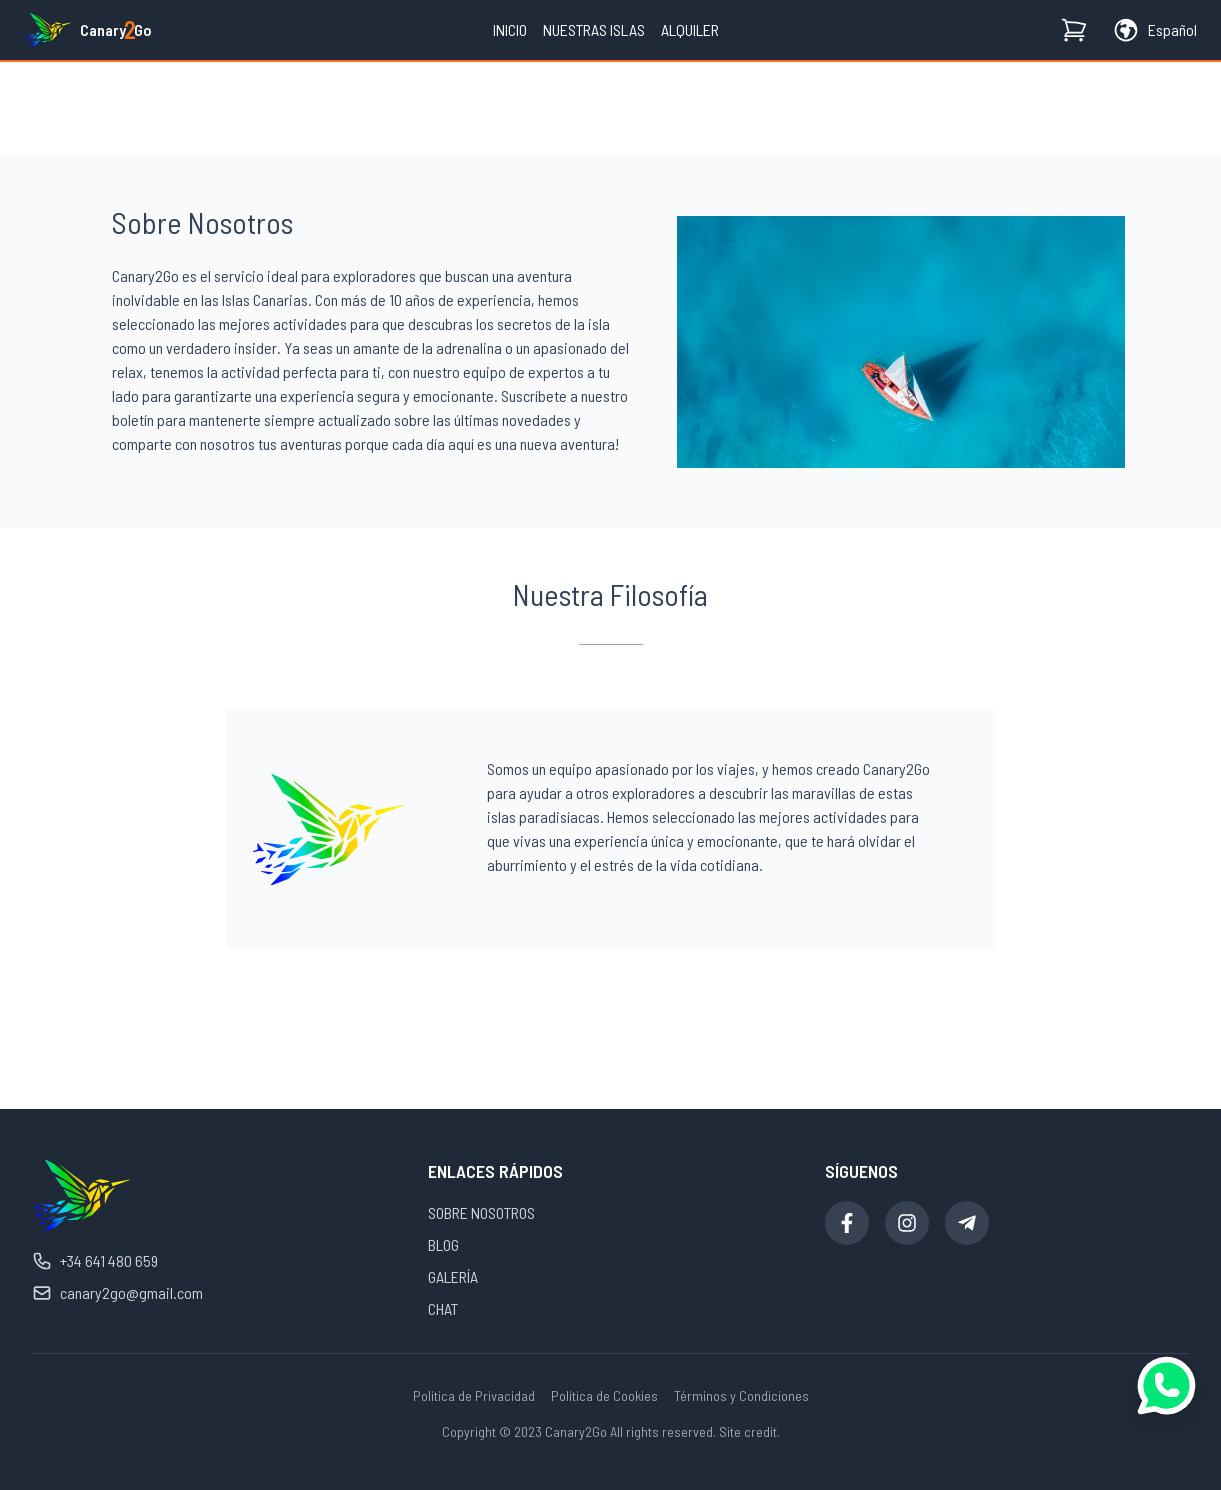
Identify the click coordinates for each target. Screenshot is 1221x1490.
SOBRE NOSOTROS (481, 1212)
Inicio (510, 29)
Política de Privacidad (474, 1395)
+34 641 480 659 (95, 1261)
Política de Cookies (604, 1395)
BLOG (443, 1244)
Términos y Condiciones (741, 1395)
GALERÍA (453, 1276)
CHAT (443, 1308)
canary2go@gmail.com (117, 1293)
